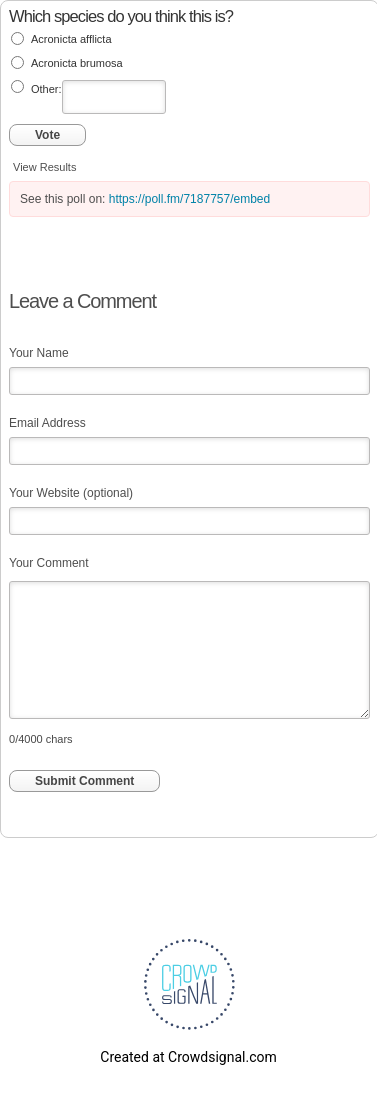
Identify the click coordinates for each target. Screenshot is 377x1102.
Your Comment (49, 563)
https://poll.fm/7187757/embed (189, 199)
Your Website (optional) (71, 493)
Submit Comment (84, 781)
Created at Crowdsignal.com (188, 1057)
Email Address (47, 423)
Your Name (39, 353)
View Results (44, 167)
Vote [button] (47, 135)
